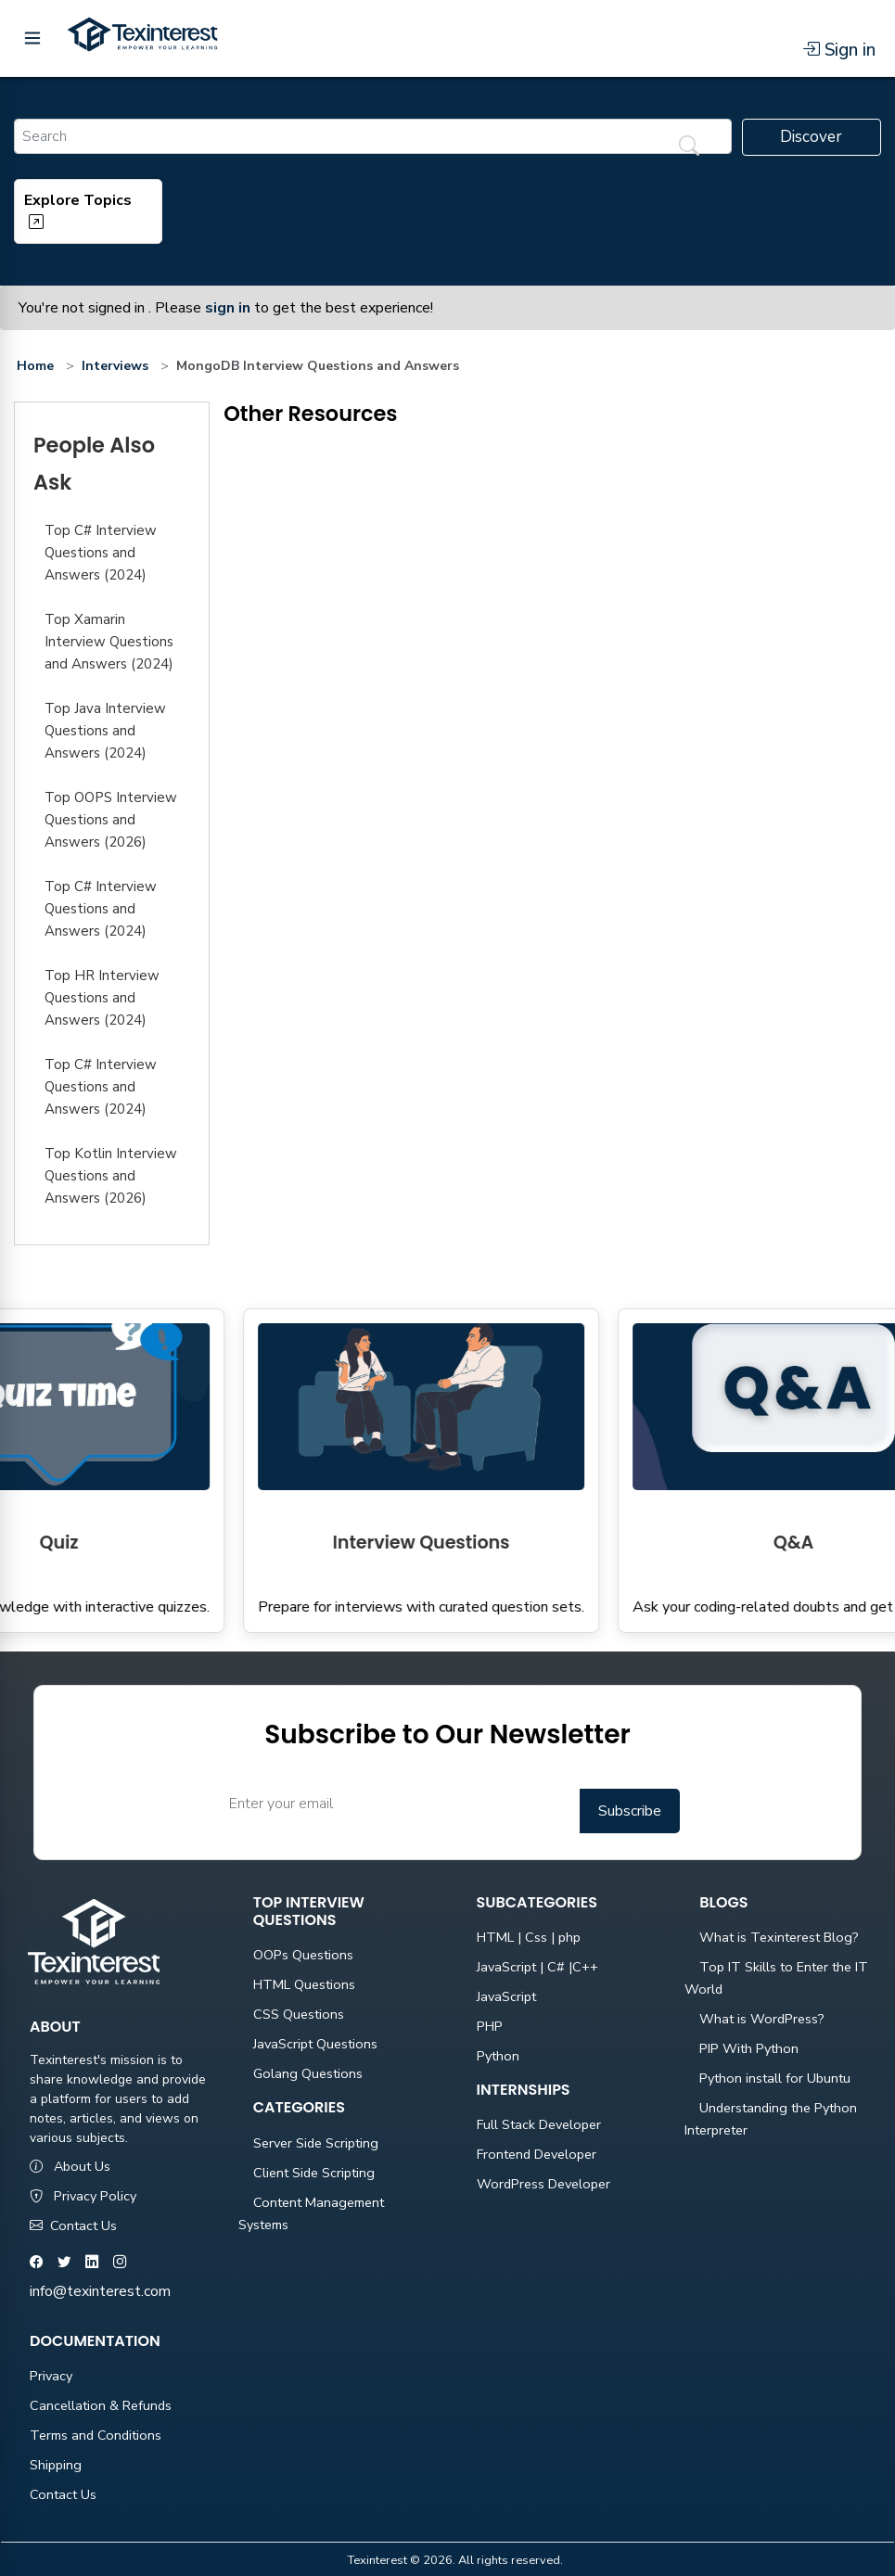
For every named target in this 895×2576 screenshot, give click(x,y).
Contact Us (73, 2225)
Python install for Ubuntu (774, 2078)
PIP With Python (749, 2048)
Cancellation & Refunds (101, 2405)
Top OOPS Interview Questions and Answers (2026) (111, 819)
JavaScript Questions (315, 2043)
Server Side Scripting (315, 2143)
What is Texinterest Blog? (779, 1937)
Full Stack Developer (539, 2124)
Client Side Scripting (314, 2172)
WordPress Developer (543, 2183)
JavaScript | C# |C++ (537, 1967)
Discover (811, 136)
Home (35, 366)
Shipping (56, 2464)
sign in (227, 308)
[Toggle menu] (32, 38)
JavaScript (506, 1996)
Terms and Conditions (95, 2435)
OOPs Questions (303, 1954)
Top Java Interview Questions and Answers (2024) (105, 730)
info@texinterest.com (100, 2291)
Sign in (839, 50)
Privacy (51, 2375)
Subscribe (629, 1811)
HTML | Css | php (529, 1937)
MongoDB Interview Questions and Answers (317, 366)
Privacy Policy (83, 2196)
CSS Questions (298, 2014)
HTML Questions (304, 1984)
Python (498, 2056)
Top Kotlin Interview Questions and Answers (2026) (111, 1175)
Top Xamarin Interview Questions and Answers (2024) (109, 641)
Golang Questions (308, 2073)
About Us (70, 2166)
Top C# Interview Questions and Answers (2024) (101, 552)
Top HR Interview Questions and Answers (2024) (102, 997)
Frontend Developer (536, 2154)
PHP (490, 2026)
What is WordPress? (762, 2018)
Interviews (115, 366)
